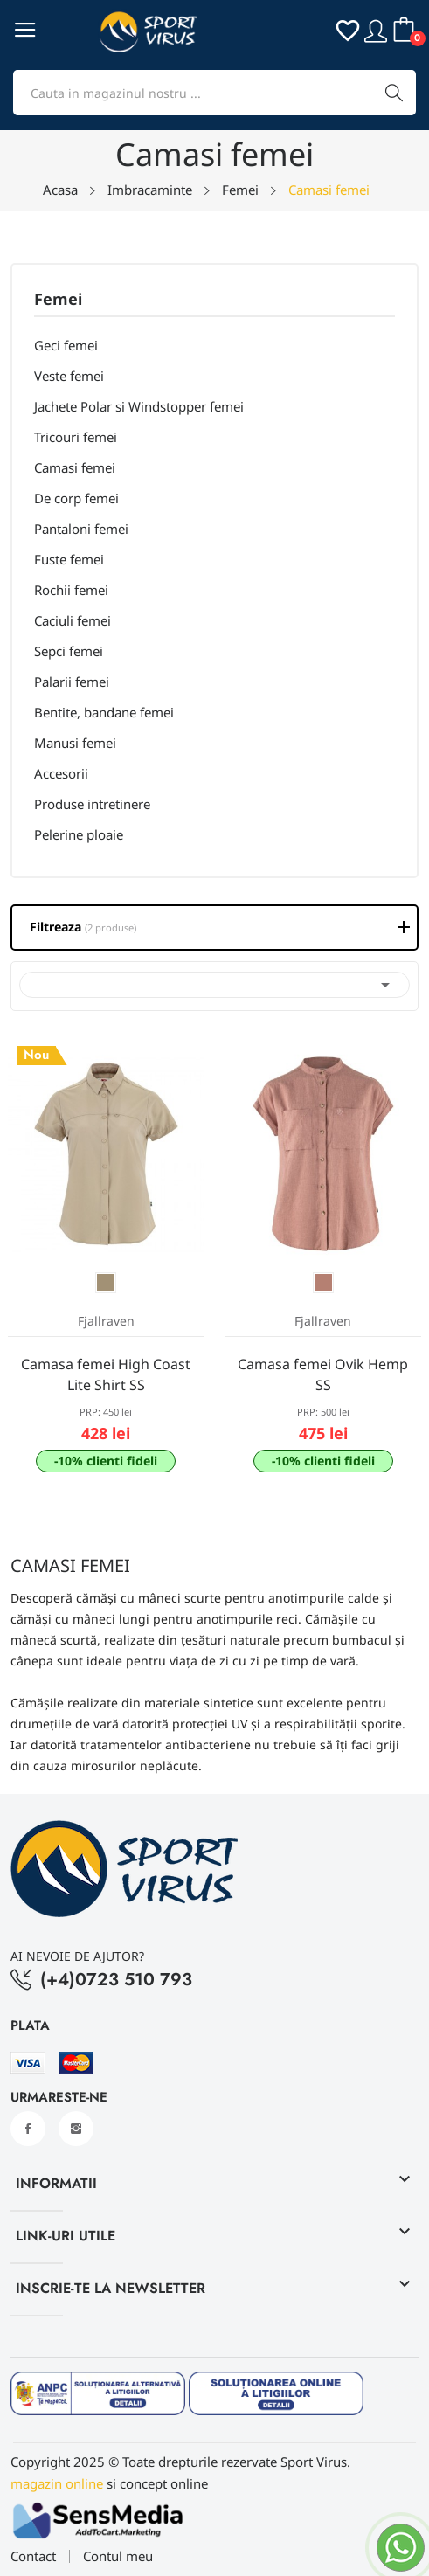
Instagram (76, 2128)
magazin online (56, 2483)
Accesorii (61, 773)
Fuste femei (69, 559)
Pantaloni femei (81, 528)
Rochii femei (71, 590)
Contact (33, 2556)
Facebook (27, 2128)
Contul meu (118, 2556)
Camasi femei (74, 467)
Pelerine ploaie (78, 834)
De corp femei (76, 498)
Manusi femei (75, 742)
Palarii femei (71, 681)
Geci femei (66, 345)
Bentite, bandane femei (104, 712)
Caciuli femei (72, 620)
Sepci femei (68, 651)
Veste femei (69, 375)
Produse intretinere (92, 804)
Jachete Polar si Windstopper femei (139, 406)
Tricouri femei (75, 437)
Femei (58, 300)
